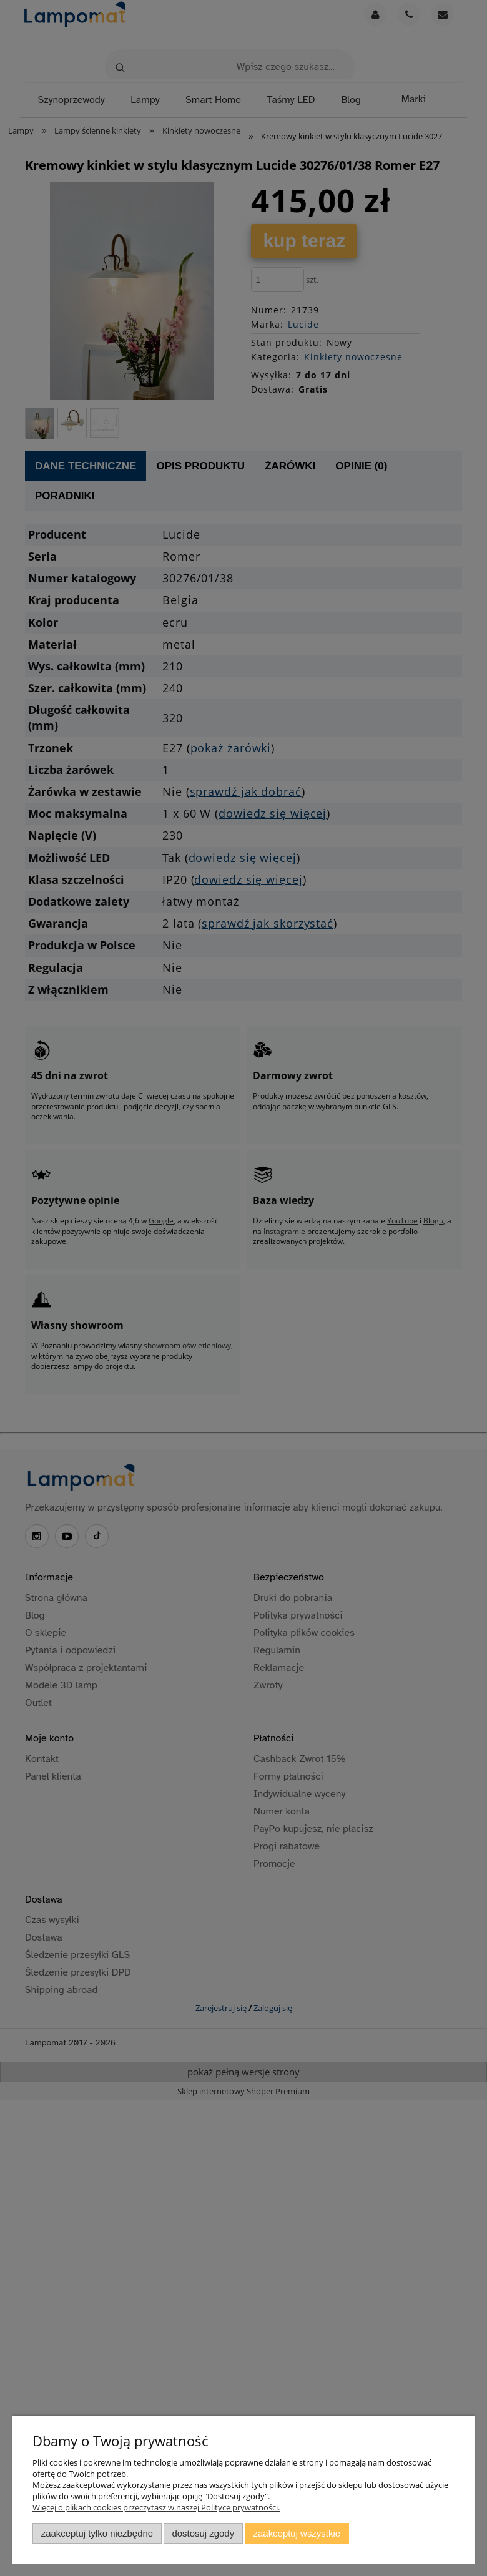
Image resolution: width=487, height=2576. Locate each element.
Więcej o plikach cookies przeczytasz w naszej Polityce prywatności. (156, 2507)
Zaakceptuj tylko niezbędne (97, 2533)
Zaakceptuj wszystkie (296, 2533)
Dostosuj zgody (203, 2533)
